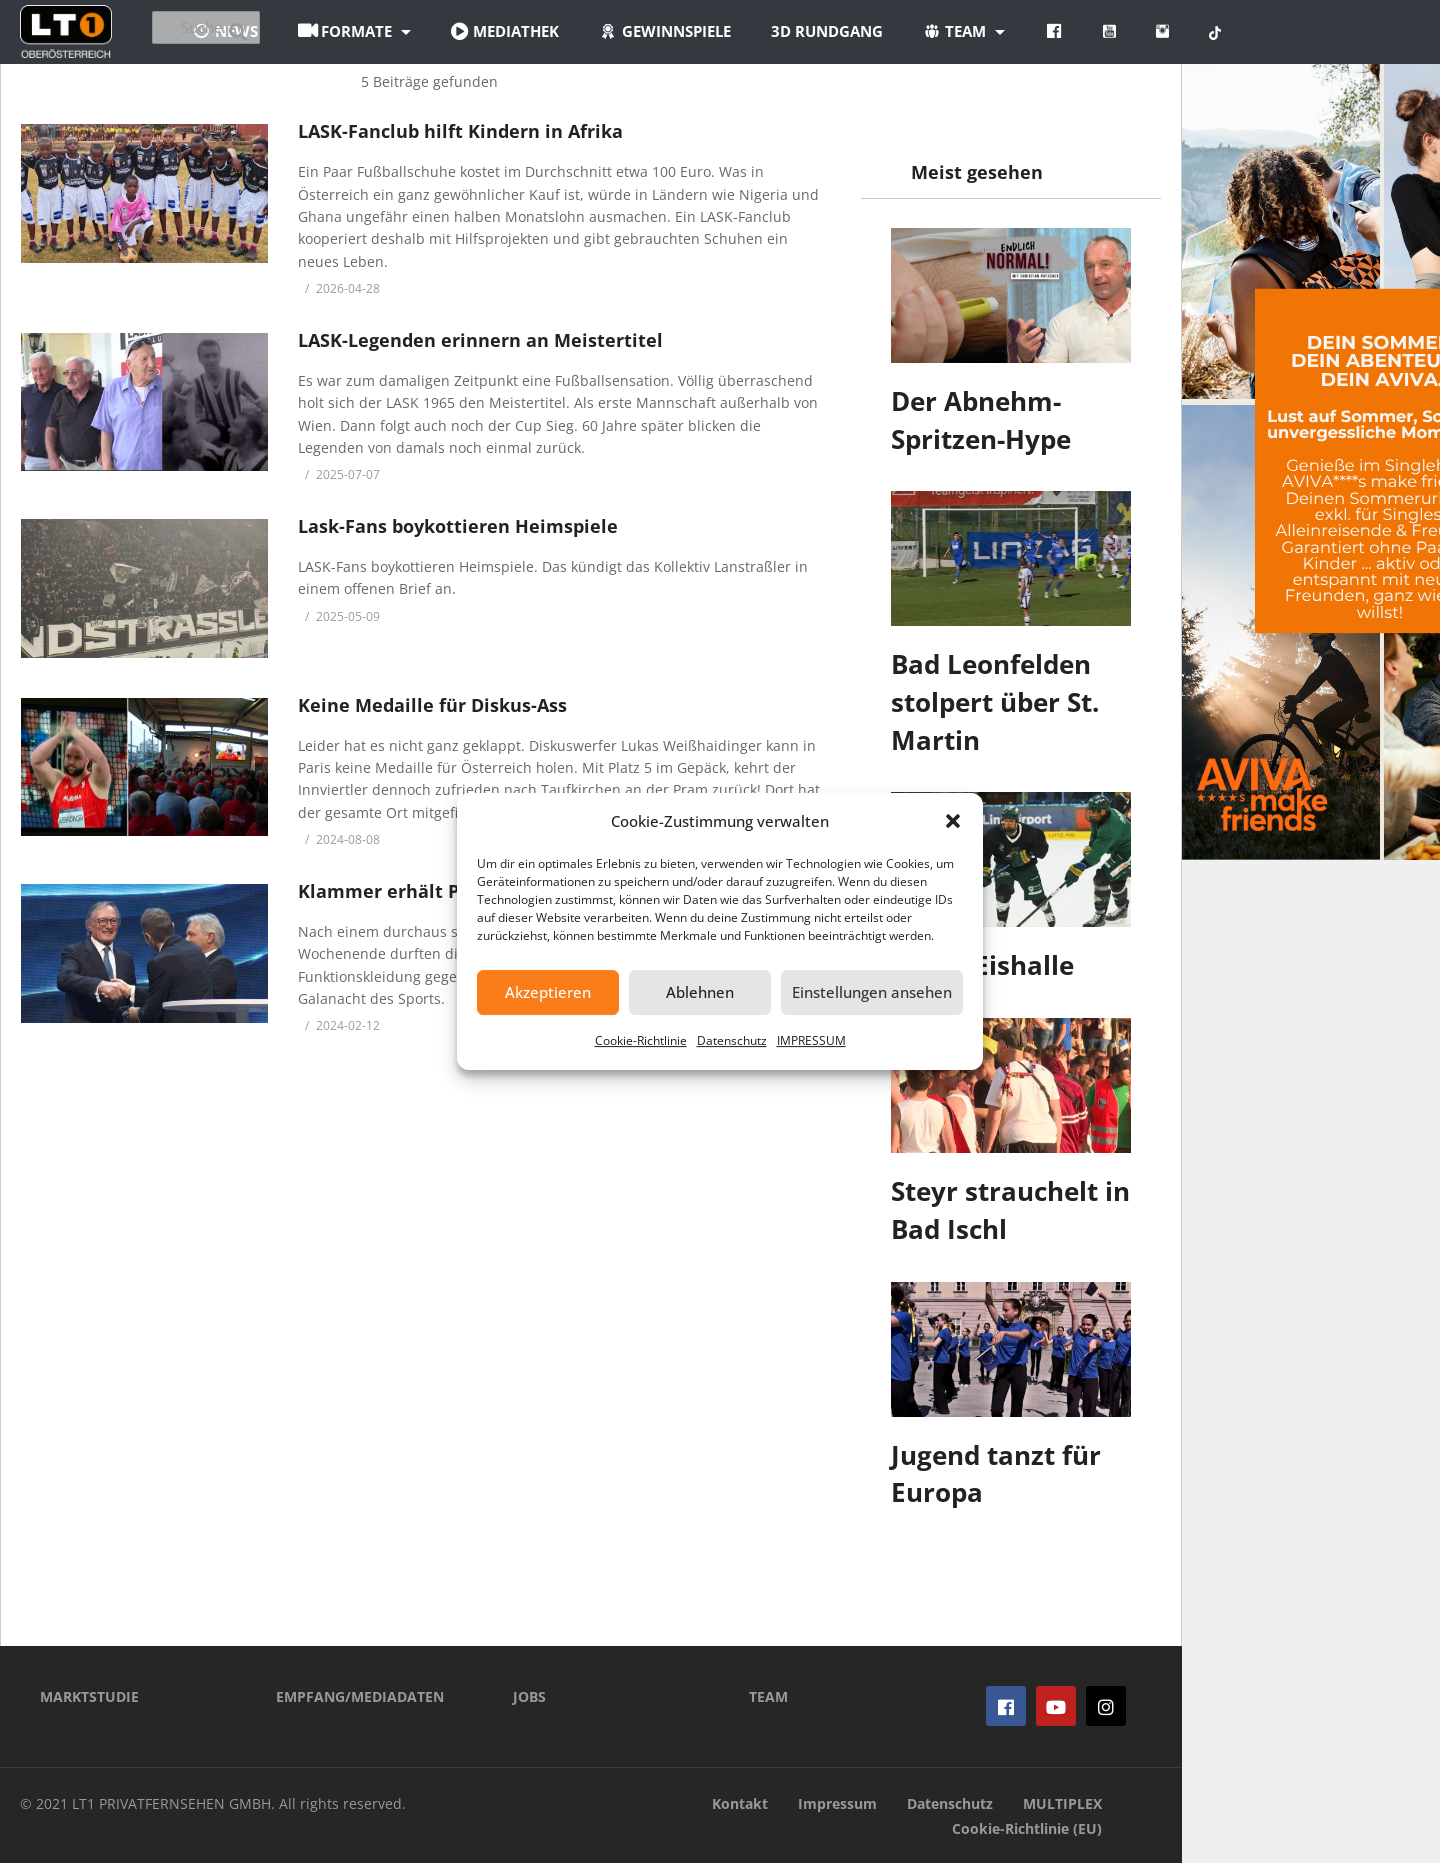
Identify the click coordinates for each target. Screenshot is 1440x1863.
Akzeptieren (548, 992)
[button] (953, 821)
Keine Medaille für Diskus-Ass (432, 705)
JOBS (529, 1696)
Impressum (837, 1803)
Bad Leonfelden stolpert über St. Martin (995, 701)
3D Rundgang (937, 31)
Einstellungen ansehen (872, 992)
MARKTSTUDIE (89, 1696)
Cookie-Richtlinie (641, 1040)
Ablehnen (700, 992)
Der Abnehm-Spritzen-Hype (981, 420)
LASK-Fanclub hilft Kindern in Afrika (460, 131)
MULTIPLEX (1062, 1803)
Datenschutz (732, 1040)
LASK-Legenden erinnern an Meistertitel (480, 340)
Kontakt (740, 1803)
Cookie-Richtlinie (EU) (1027, 1828)
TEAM (768, 1696)
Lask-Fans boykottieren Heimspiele (458, 526)
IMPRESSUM (811, 1040)
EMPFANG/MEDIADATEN (360, 1696)
